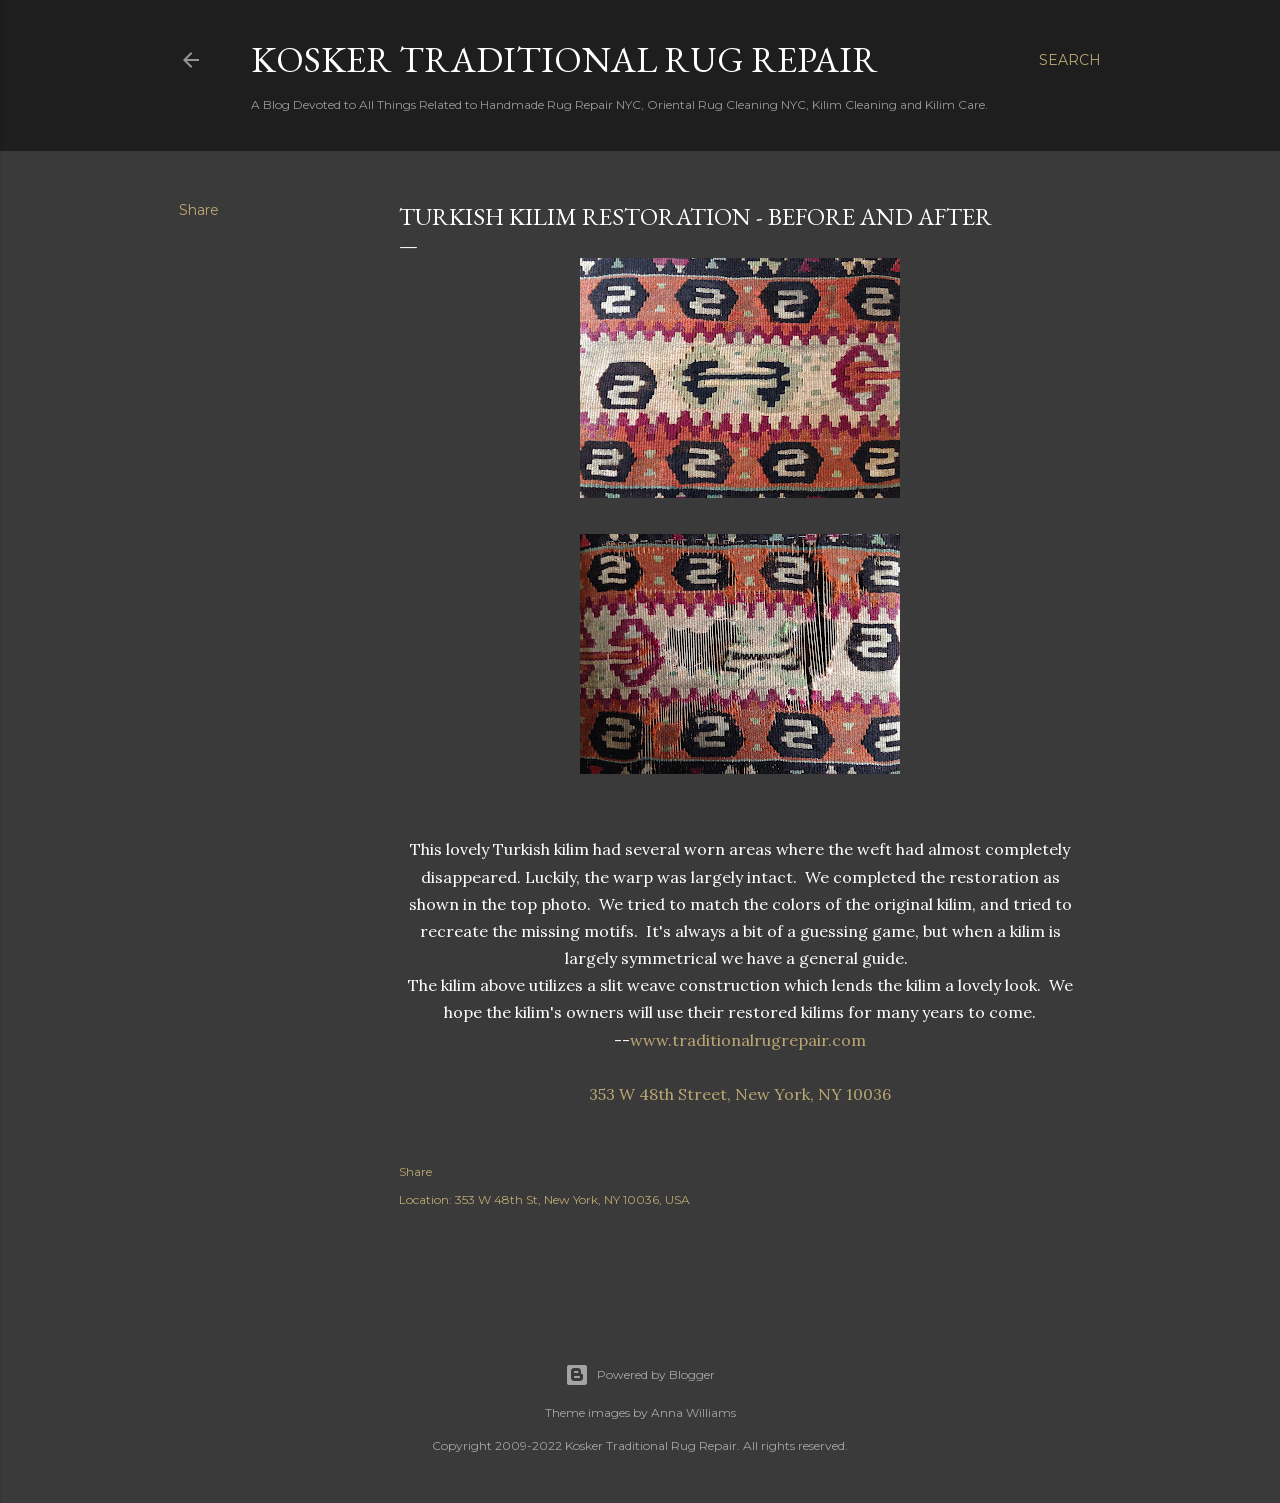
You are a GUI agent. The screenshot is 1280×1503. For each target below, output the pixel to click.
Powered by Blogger (640, 1375)
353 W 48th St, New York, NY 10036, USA (572, 1199)
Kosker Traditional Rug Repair (564, 59)
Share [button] (199, 210)
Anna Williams (693, 1412)
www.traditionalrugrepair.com (748, 1040)
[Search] (1070, 60)
